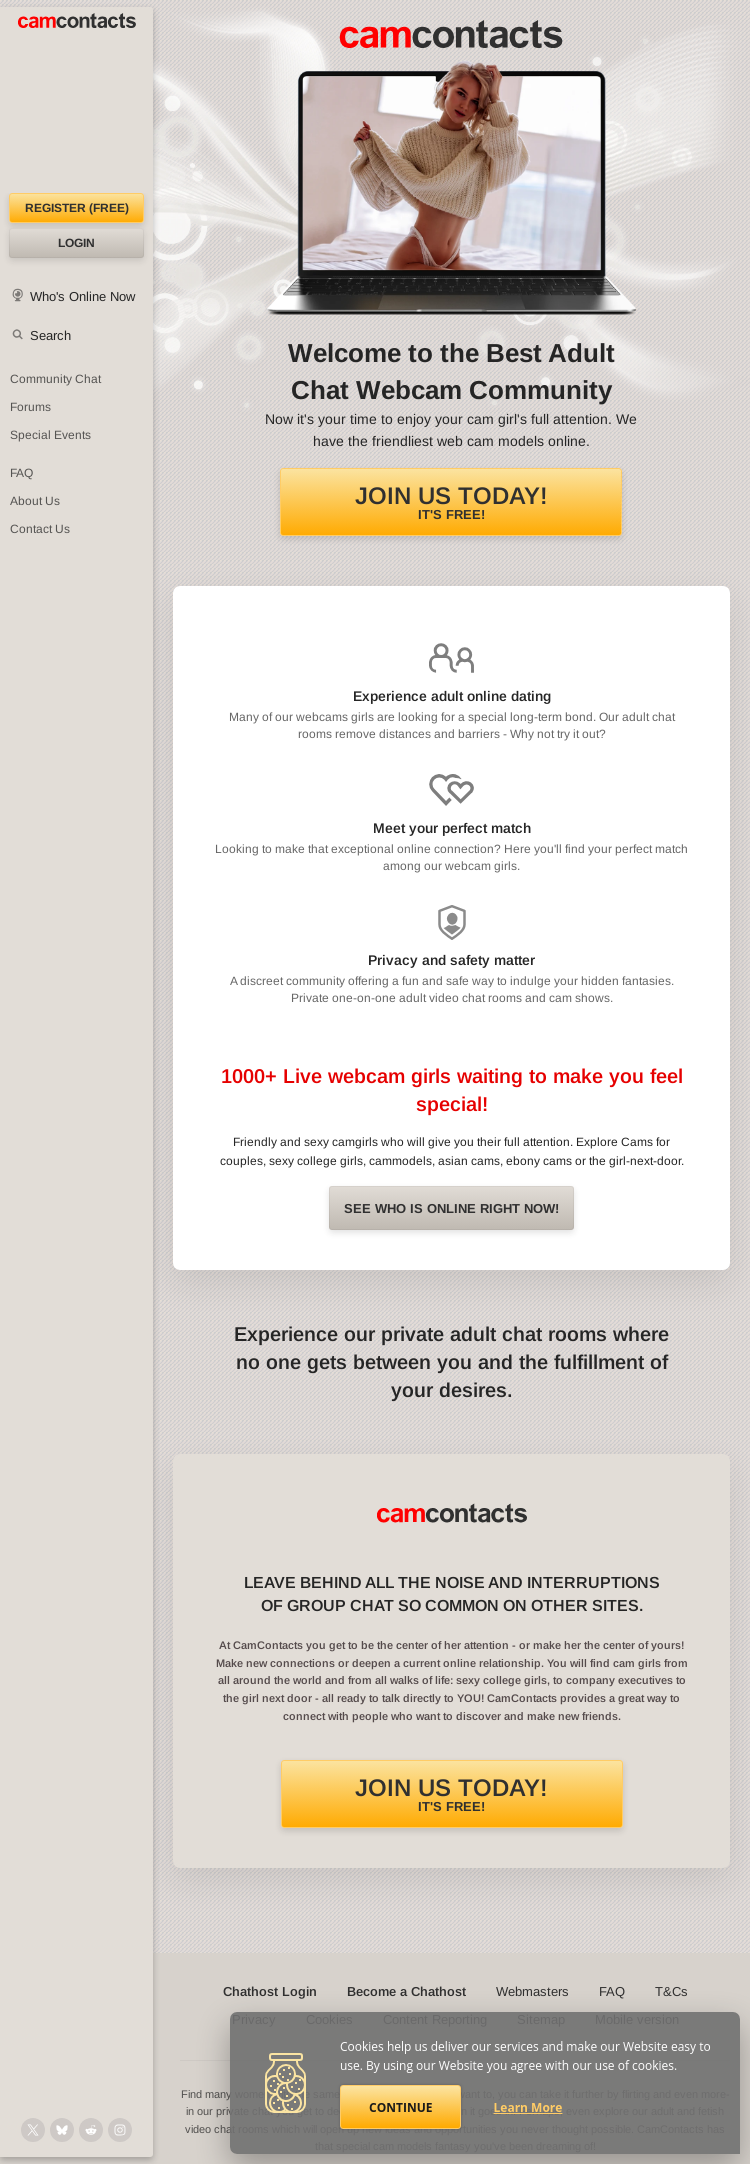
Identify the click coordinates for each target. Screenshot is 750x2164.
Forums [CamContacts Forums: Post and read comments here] (30, 407)
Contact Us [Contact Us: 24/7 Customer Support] (40, 529)
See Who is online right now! (451, 1208)
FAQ (612, 1991)
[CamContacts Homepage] (76, 100)
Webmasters (532, 1991)
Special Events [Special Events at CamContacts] (50, 435)
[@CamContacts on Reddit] (91, 2130)
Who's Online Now (82, 296)
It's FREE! (451, 502)
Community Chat (55, 379)
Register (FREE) (77, 208)
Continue (400, 2107)
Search (50, 335)
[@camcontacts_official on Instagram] (120, 2130)
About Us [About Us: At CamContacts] (35, 501)
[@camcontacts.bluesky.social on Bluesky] (62, 2130)
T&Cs (671, 1991)
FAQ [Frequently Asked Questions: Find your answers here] (21, 473)
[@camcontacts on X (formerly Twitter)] (33, 2130)
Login (76, 243)
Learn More (528, 2107)
